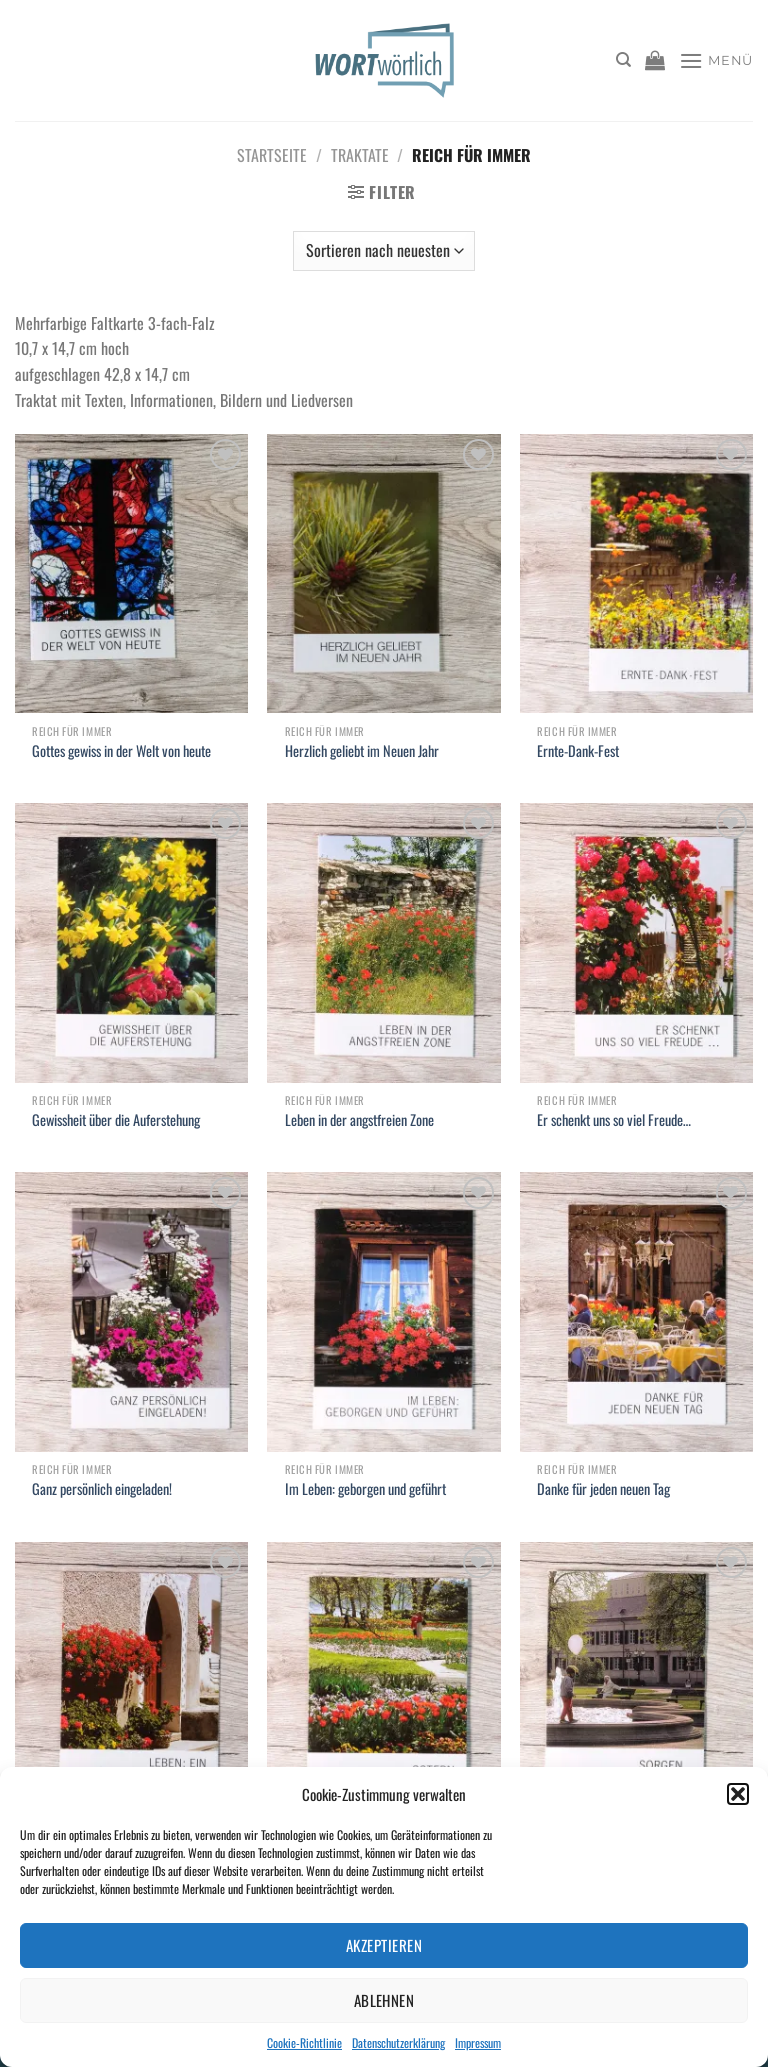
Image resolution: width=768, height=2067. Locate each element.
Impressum (478, 2042)
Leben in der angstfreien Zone (359, 1120)
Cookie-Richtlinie (304, 2042)
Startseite (272, 155)
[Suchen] (623, 60)
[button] (738, 1794)
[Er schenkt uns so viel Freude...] (636, 942)
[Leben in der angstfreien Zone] (383, 942)
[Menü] (716, 60)
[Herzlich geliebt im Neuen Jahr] (383, 573)
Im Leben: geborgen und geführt (365, 1489)
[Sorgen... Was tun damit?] (636, 1681)
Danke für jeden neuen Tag (603, 1489)
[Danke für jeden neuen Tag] (636, 1311)
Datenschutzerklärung (398, 2042)
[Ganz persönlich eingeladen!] (131, 1311)
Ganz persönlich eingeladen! (102, 1489)
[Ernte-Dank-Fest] (636, 573)
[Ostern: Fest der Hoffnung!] (383, 1681)
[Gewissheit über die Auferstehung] (131, 942)
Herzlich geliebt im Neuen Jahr (362, 751)
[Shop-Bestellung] (384, 251)
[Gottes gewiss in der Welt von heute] (131, 573)
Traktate (360, 155)
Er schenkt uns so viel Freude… (614, 1120)
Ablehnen (384, 2000)
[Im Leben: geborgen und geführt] (383, 1311)
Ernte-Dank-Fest (578, 751)
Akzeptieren (384, 1945)
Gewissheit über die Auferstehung (116, 1120)
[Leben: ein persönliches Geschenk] (131, 1681)
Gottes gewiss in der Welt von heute (121, 751)
